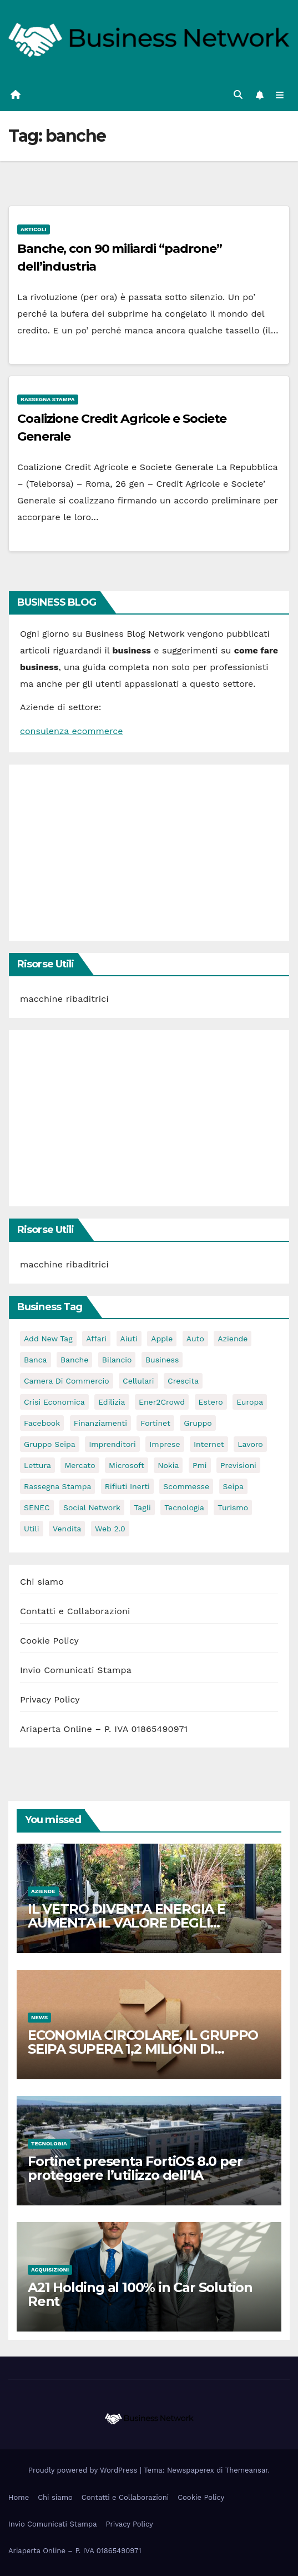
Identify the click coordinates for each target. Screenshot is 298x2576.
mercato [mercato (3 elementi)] (79, 1465)
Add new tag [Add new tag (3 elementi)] (48, 1338)
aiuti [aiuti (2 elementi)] (129, 1338)
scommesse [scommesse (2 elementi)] (186, 1486)
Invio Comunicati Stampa (76, 1670)
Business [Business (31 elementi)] (162, 1359)
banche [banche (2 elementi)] (74, 1359)
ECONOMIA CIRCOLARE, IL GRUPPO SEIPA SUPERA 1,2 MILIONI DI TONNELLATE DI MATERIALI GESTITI (146, 2049)
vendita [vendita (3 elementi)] (67, 1528)
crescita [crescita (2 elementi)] (183, 1380)
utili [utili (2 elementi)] (31, 1528)
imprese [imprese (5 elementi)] (164, 1444)
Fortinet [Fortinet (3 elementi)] (155, 1423)
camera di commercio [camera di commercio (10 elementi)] (66, 1380)
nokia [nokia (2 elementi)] (168, 1465)
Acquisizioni (50, 2270)
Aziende (43, 1891)
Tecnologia (49, 2143)
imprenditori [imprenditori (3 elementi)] (112, 1444)
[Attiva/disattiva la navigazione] (280, 95)
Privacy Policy (50, 1699)
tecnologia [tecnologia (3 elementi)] (184, 1507)
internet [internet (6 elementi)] (209, 1444)
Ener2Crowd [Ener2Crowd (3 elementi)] (162, 1401)
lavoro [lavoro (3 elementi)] (250, 1444)
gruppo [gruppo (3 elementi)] (197, 1423)
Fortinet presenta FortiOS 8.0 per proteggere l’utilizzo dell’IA (135, 2168)
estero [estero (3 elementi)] (211, 1401)
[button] (238, 94)
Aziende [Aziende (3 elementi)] (233, 1338)
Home (18, 2497)
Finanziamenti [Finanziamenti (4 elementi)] (100, 1423)
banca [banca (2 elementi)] (35, 1359)
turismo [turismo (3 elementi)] (233, 1507)
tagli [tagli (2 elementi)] (142, 1507)
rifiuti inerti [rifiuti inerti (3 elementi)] (127, 1486)
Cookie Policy (49, 1640)
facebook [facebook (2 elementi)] (42, 1423)
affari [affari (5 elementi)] (96, 1338)
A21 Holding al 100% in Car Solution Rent (140, 2294)
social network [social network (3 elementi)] (91, 1507)
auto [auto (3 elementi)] (195, 1338)
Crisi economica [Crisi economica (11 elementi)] (54, 1401)
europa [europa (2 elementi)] (249, 1401)
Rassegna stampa (48, 399)
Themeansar (246, 2470)
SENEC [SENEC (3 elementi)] (37, 1507)
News (39, 2017)
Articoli (34, 229)
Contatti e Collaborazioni (75, 1611)
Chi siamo (42, 1581)
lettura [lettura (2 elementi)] (37, 1465)
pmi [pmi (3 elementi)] (200, 1465)
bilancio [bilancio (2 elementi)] (117, 1359)
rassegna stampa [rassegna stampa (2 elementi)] (57, 1486)
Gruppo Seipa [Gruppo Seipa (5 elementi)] (49, 1444)
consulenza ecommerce (71, 731)
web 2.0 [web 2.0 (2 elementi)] (110, 1528)
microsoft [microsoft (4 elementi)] (126, 1465)
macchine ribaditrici (64, 999)
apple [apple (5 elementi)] (162, 1338)
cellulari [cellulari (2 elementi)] (138, 1380)
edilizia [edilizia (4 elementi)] (111, 1401)
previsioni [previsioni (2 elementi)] (238, 1465)
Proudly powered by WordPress (84, 2470)
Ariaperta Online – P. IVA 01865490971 (104, 1729)
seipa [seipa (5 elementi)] (233, 1486)
